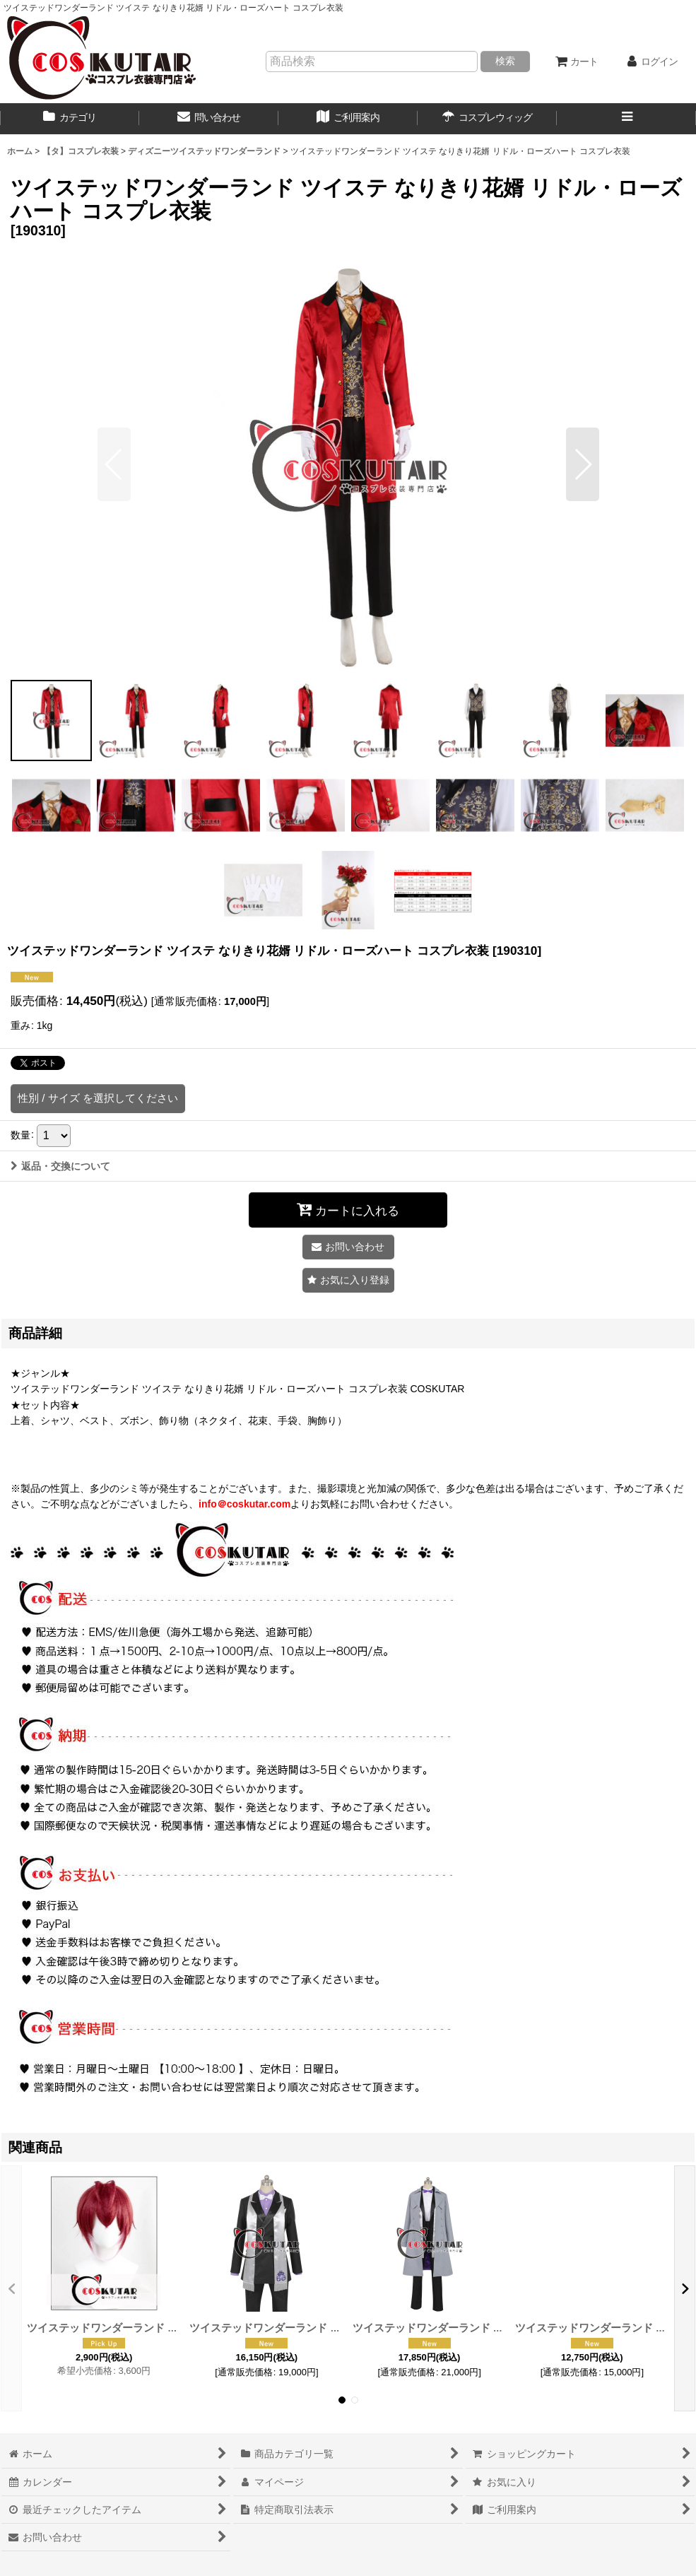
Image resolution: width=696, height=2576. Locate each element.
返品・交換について (60, 1166)
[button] (626, 118)
